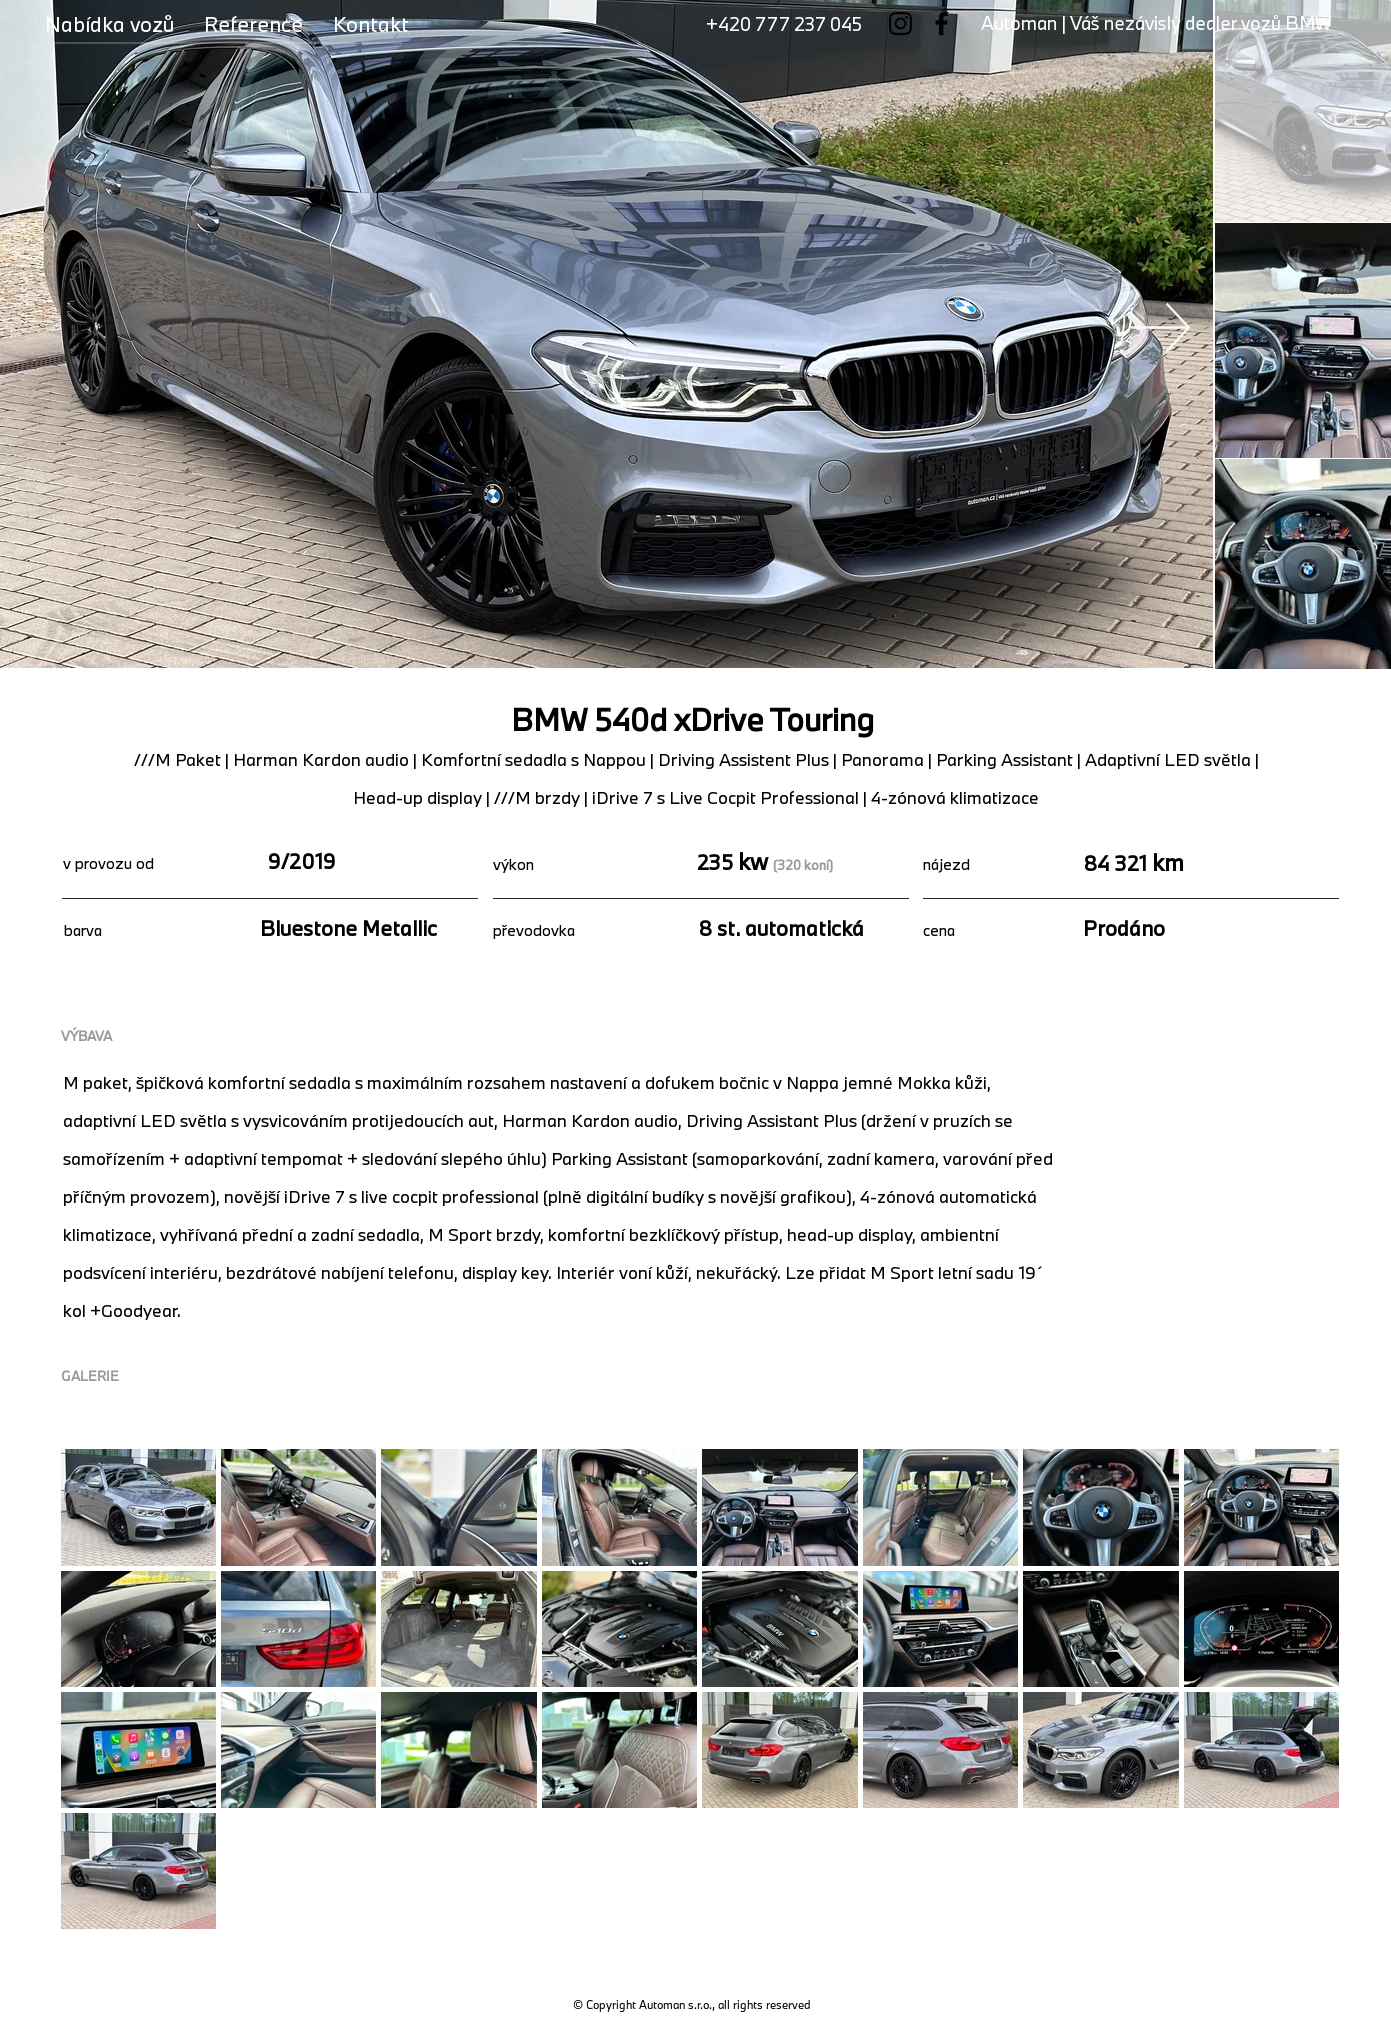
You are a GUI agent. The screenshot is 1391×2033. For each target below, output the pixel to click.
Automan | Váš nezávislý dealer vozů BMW (1156, 23)
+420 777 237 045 (784, 24)
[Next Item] (1161, 327)
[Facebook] (941, 23)
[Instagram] (900, 23)
